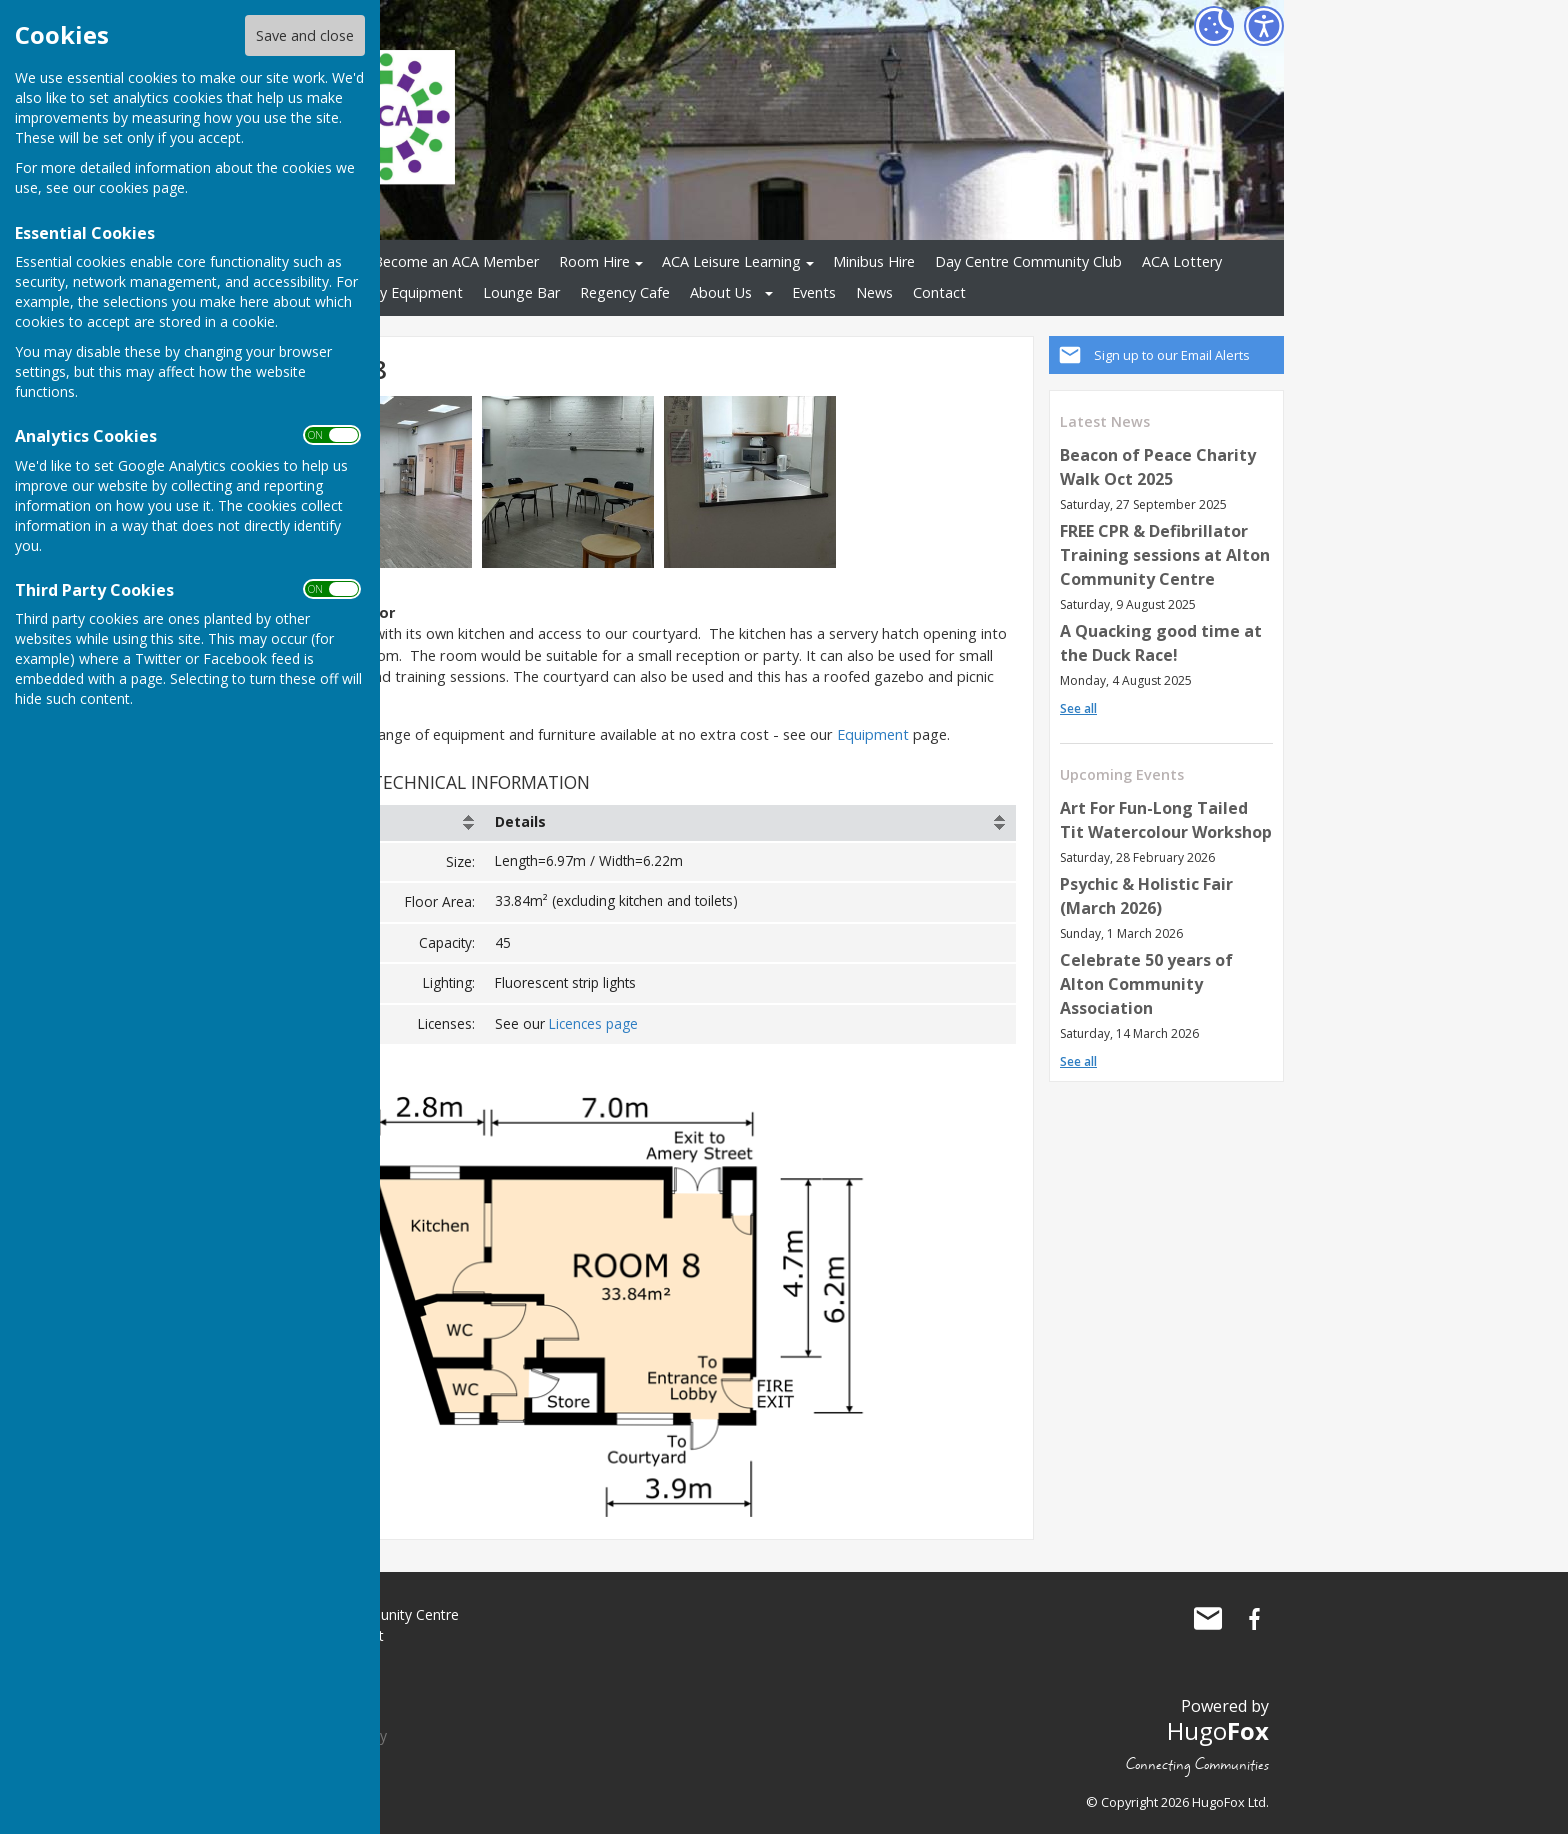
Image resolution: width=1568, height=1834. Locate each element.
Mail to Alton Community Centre (1208, 1618)
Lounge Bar (521, 292)
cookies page (142, 187)
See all (1078, 708)
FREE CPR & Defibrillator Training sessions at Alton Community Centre (1165, 555)
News (874, 292)
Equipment (873, 734)
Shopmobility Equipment (381, 292)
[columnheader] (393, 823)
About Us (721, 292)
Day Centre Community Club (1028, 261)
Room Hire (594, 261)
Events (814, 292)
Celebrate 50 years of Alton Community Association (1146, 984)
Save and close (305, 35)
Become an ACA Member (456, 261)
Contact (939, 292)
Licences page (593, 1023)
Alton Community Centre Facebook (1254, 1618)
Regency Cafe (625, 292)
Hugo (1218, 1729)
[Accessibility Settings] (1264, 26)
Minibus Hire (874, 261)
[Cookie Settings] (1214, 26)
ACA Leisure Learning (731, 261)
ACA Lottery (1182, 261)
